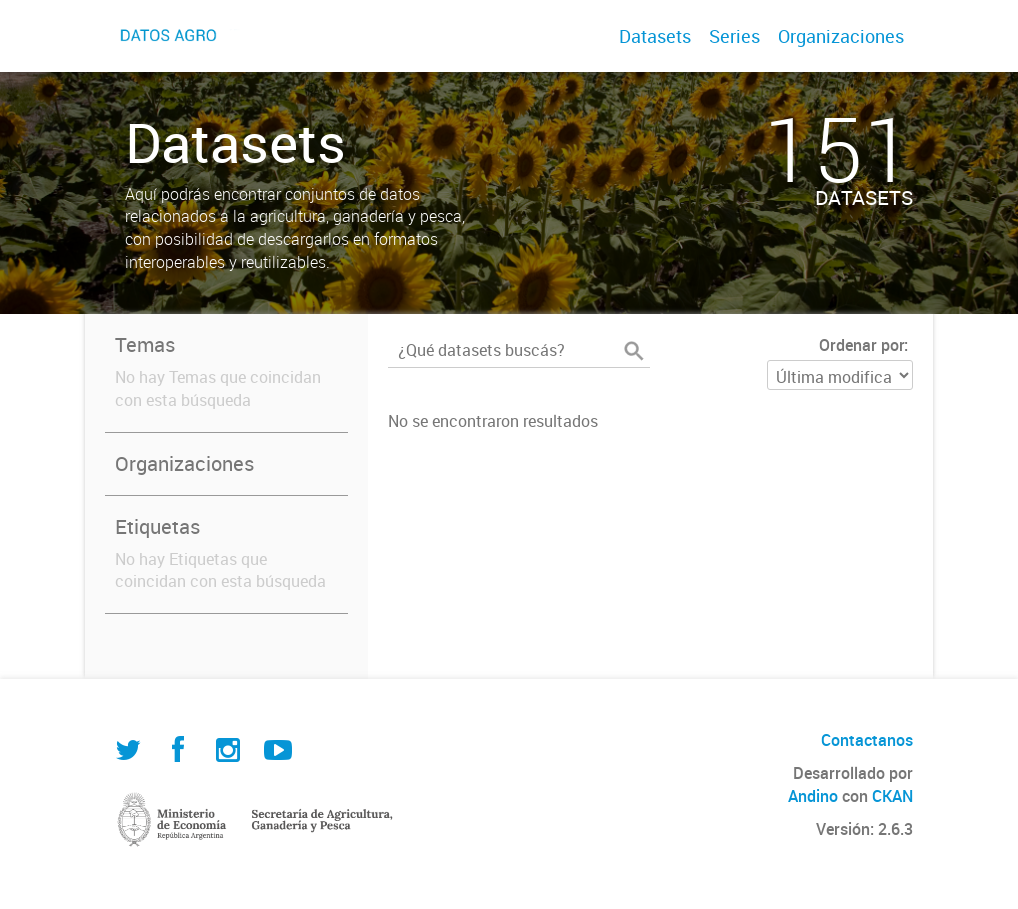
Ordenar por (861, 345)
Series (734, 36)
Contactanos (867, 740)
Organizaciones (841, 36)
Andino (813, 796)
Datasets (655, 36)
